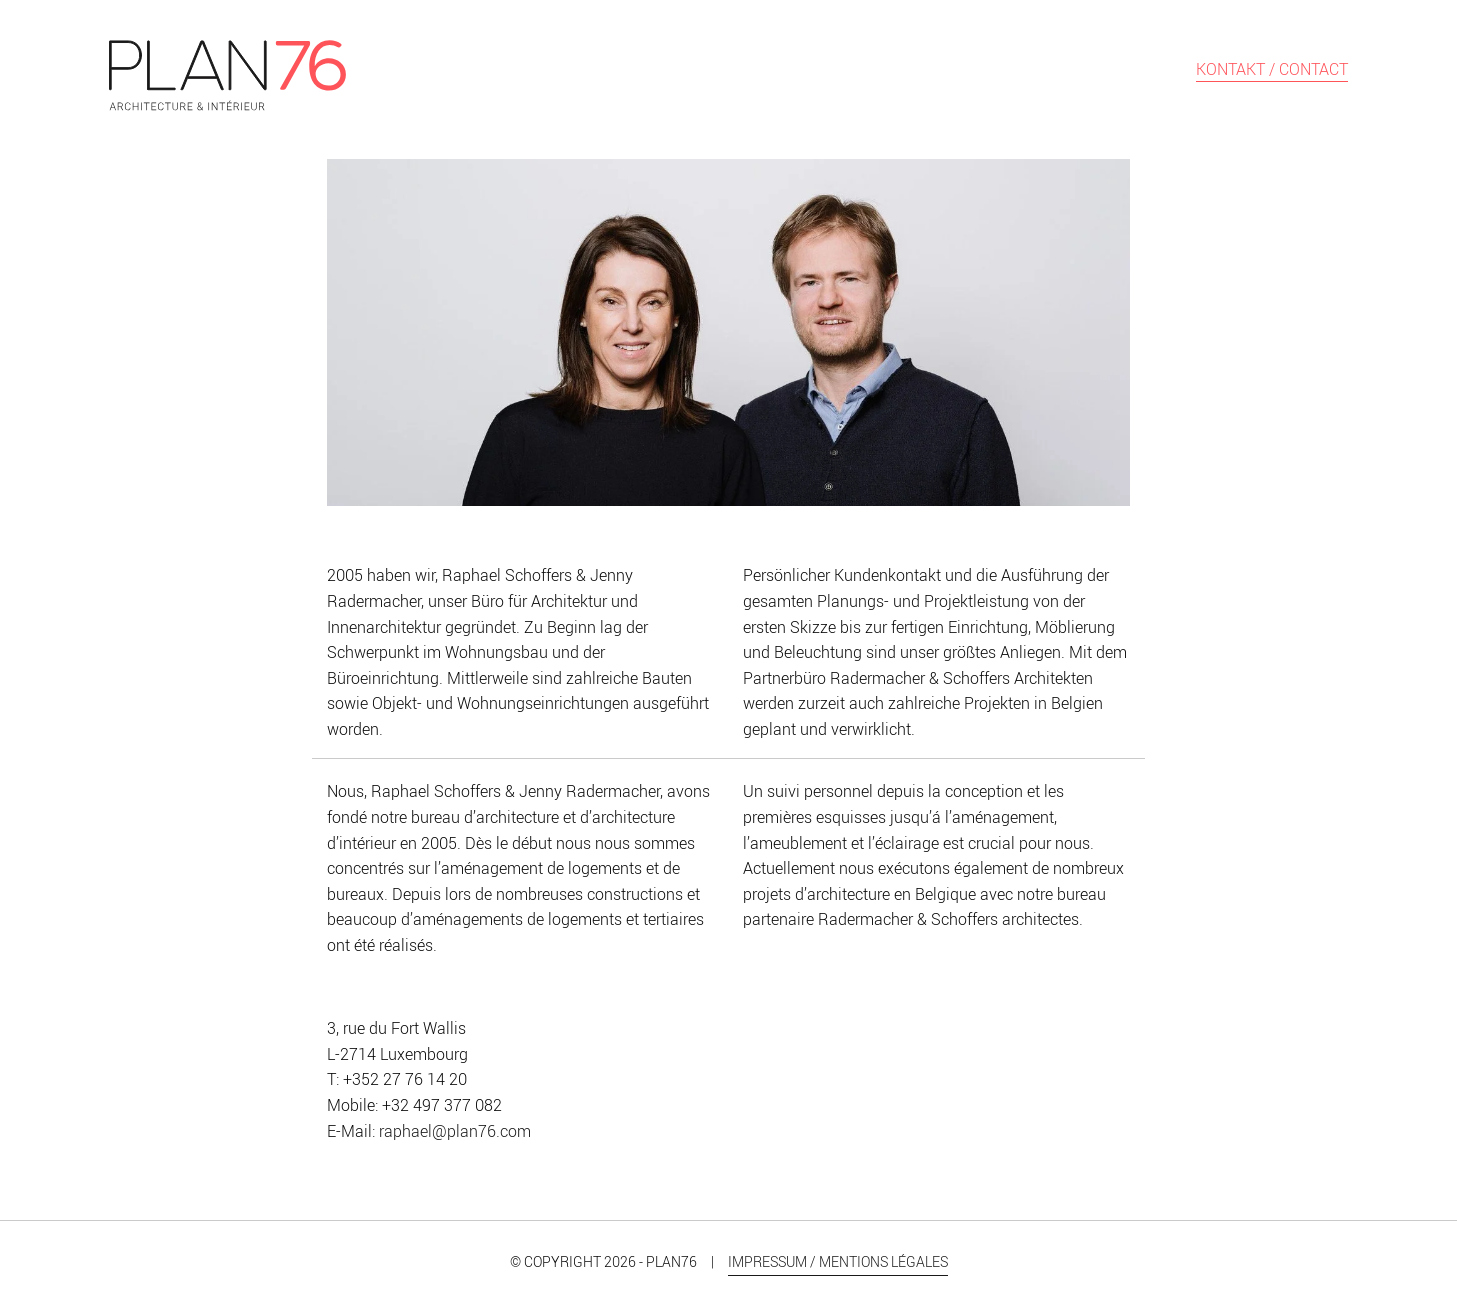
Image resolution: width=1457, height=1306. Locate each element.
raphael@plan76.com (455, 1131)
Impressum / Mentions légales (838, 1261)
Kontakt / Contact (1272, 70)
